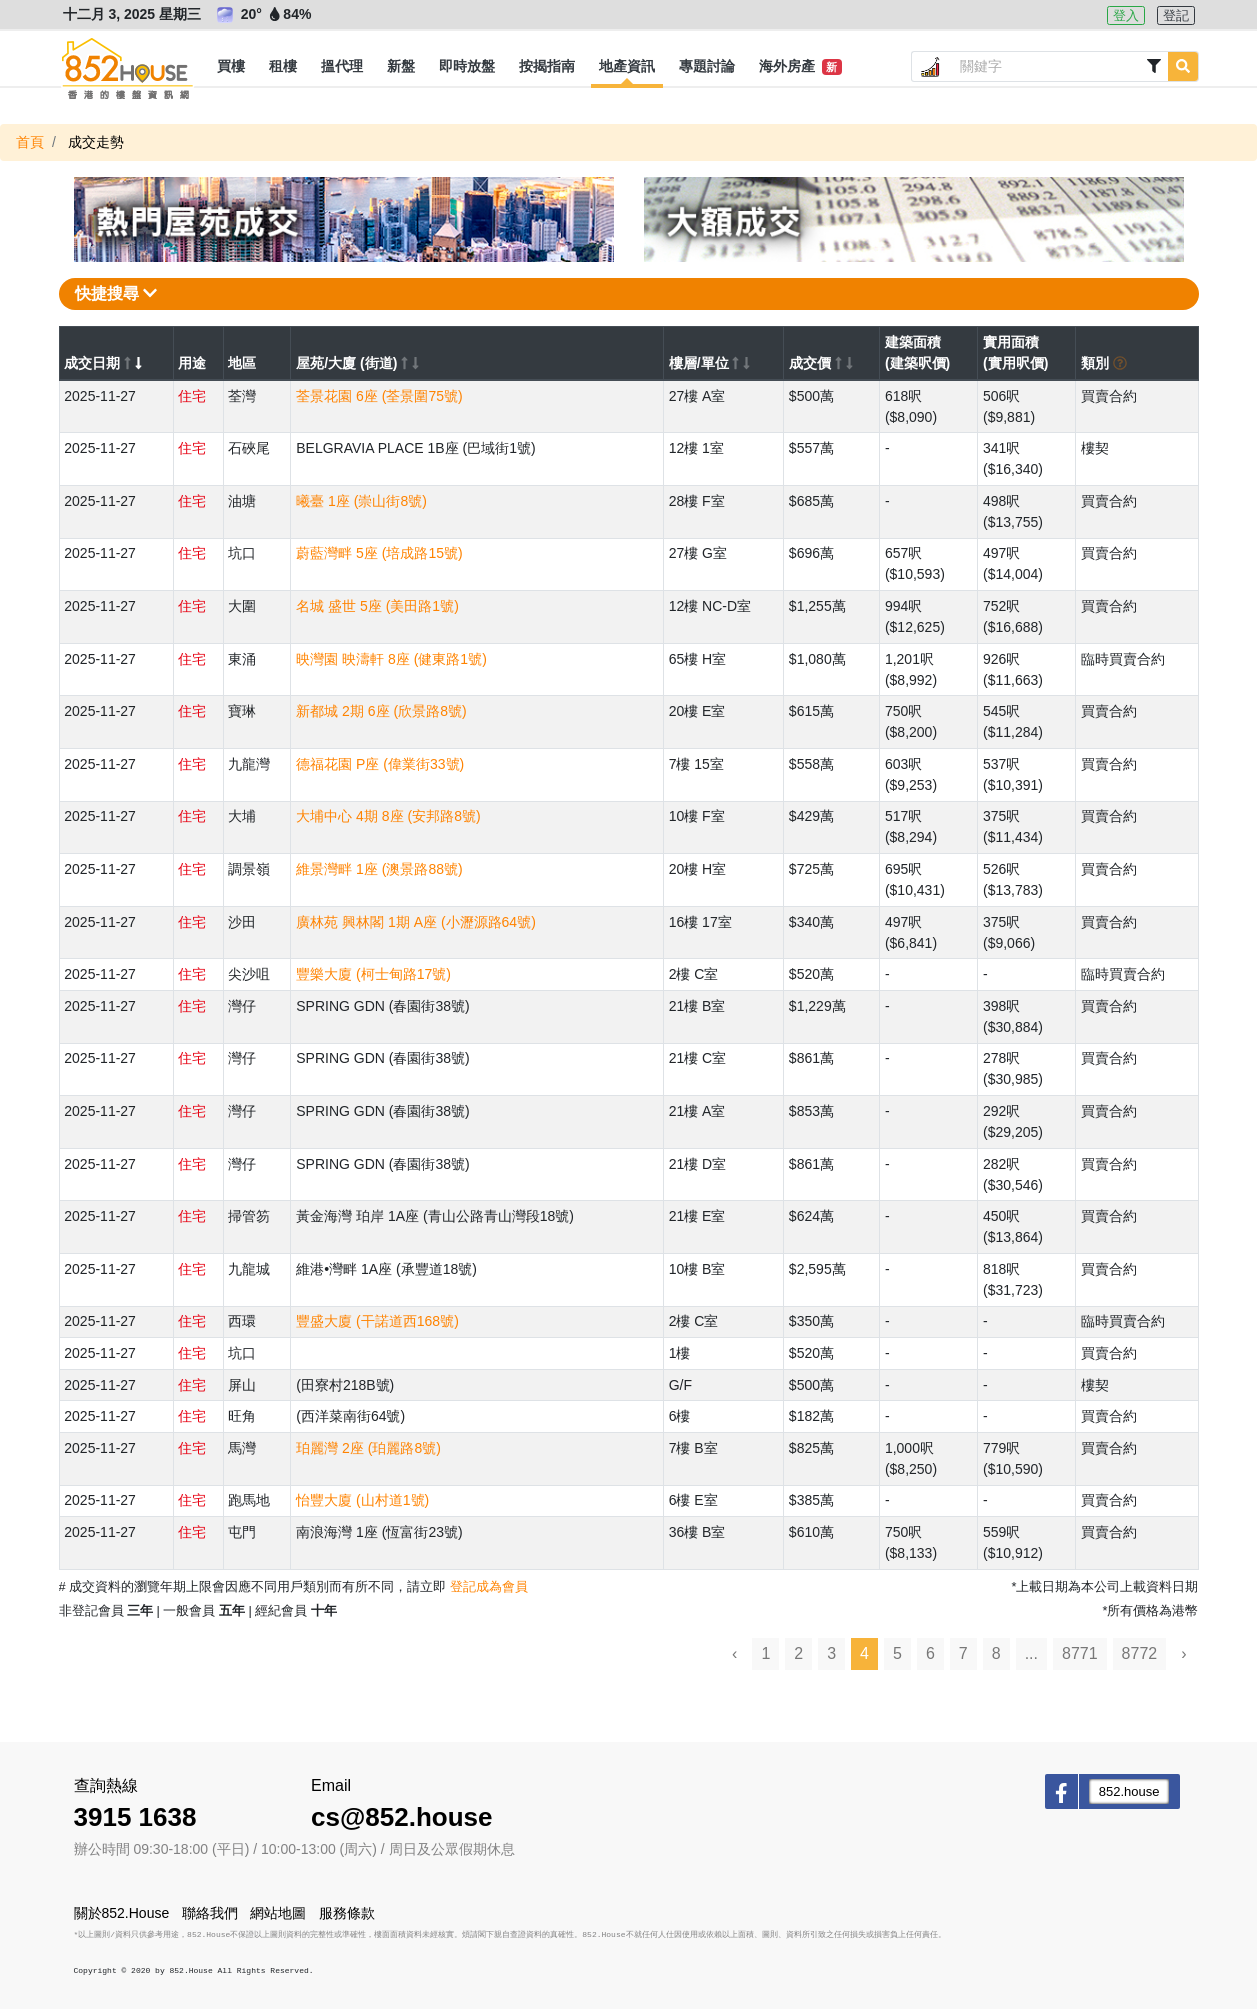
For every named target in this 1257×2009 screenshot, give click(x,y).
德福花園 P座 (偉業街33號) (380, 764)
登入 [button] (1126, 15)
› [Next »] (1183, 1653)
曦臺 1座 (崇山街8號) (361, 501)
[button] (231, 67)
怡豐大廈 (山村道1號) (362, 1500)
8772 (1140, 1653)
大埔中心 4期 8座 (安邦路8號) (388, 816)
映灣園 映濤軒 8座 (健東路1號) (391, 659)
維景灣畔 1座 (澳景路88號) (379, 869)
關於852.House (122, 1913)
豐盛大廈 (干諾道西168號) (377, 1321)
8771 (1080, 1653)
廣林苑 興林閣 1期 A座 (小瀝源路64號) (416, 922)
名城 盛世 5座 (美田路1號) (377, 606)
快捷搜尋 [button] (116, 293)
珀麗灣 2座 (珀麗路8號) (368, 1448)
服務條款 (347, 1913)
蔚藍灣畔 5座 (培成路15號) (379, 553)
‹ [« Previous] (734, 1653)
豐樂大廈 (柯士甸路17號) (373, 974)
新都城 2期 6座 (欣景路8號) (381, 711)
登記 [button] (1176, 15)
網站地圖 (278, 1913)
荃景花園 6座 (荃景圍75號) (379, 396)
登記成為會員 (489, 1586)
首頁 (30, 142)
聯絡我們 (210, 1913)
